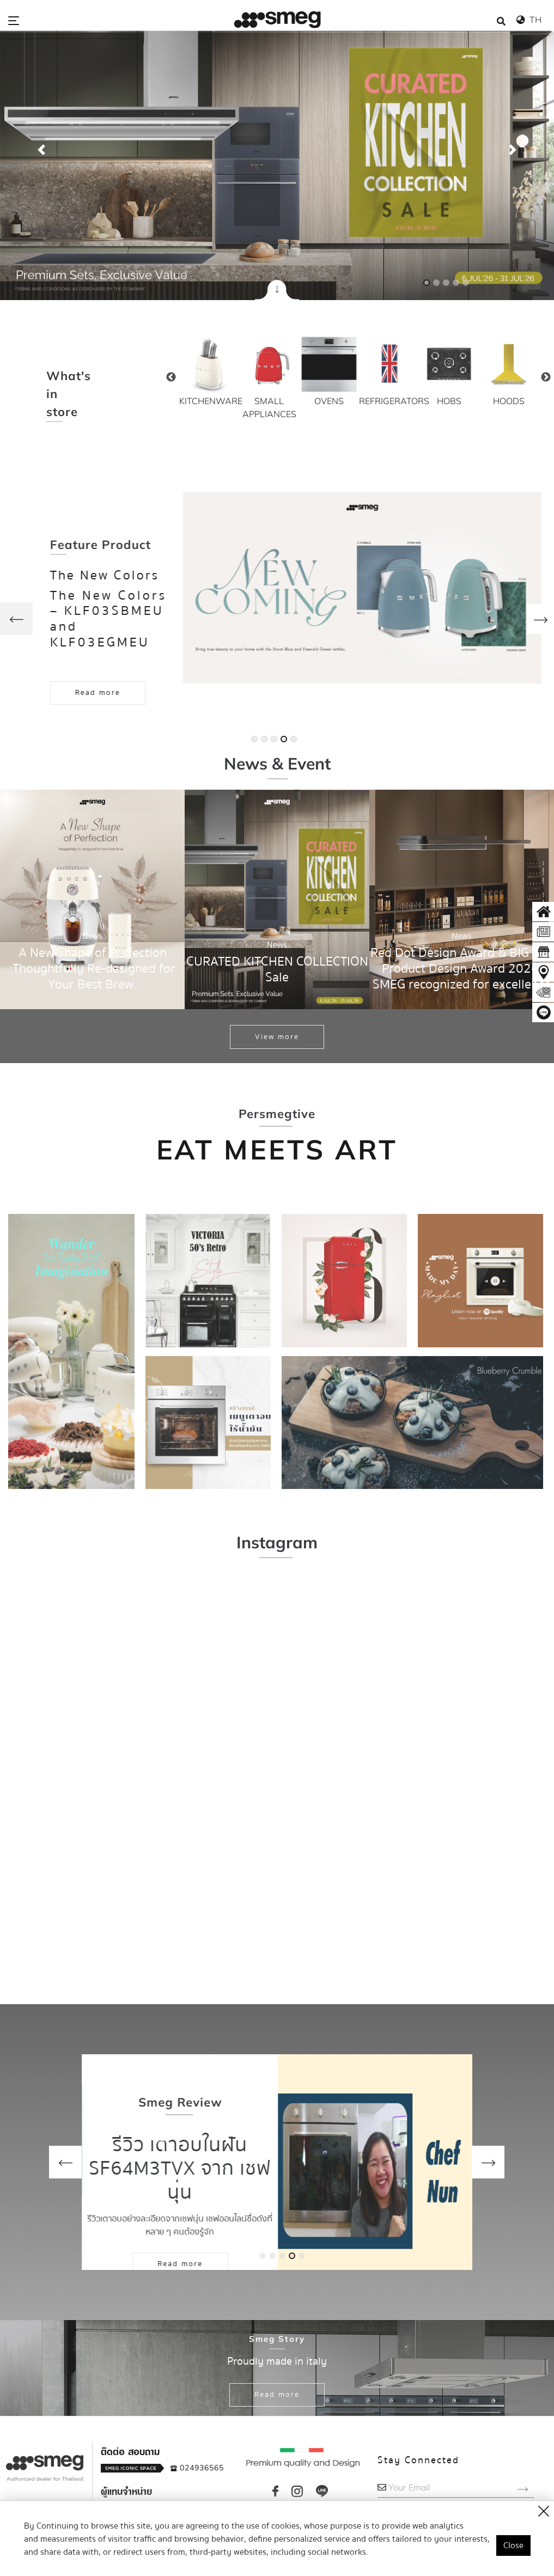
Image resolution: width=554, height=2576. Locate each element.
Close (513, 2545)
